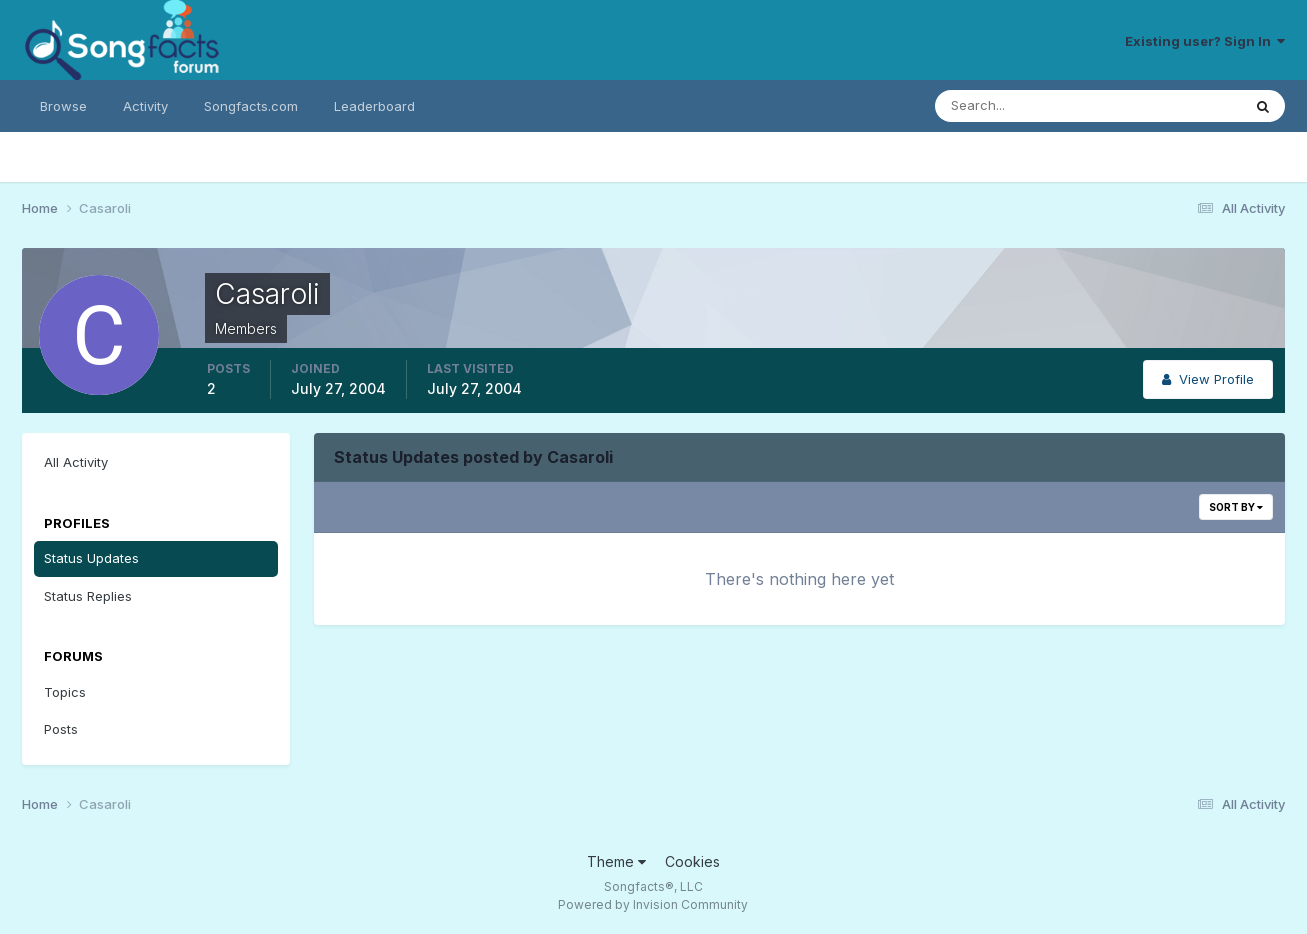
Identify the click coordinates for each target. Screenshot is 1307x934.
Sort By (1236, 507)
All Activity (76, 462)
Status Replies (88, 596)
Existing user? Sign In (1205, 41)
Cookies (692, 861)
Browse (63, 106)
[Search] (1023, 106)
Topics (65, 692)
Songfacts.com (251, 106)
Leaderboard (374, 106)
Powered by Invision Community (653, 904)
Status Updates (91, 558)
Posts (61, 729)
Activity (145, 106)
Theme (616, 861)
